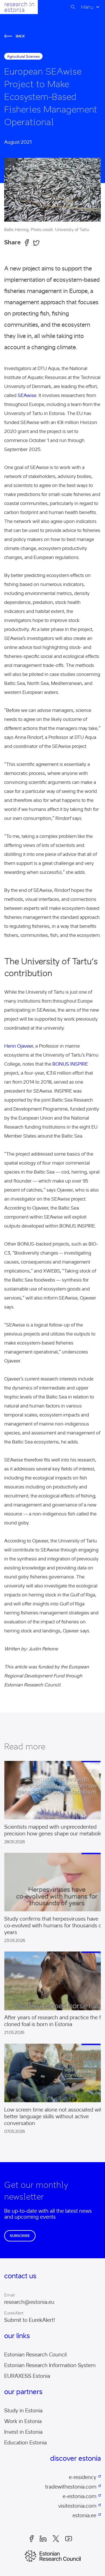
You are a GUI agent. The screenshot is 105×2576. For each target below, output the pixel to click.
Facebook (32, 2538)
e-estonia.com (79, 2496)
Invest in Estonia (23, 2432)
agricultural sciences (23, 56)
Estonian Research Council (35, 2355)
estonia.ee (84, 2515)
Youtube (68, 2538)
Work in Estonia (23, 2421)
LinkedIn (43, 2539)
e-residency (82, 2477)
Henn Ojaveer (18, 1046)
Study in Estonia (23, 2411)
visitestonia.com (77, 2506)
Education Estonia (25, 2443)
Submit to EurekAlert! (29, 2320)
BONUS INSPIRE (70, 1064)
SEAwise (27, 395)
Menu (87, 7)
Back (14, 36)
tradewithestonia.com (70, 2487)
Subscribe (20, 2236)
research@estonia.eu (29, 2302)
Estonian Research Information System (49, 2365)
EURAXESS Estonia (27, 2376)
